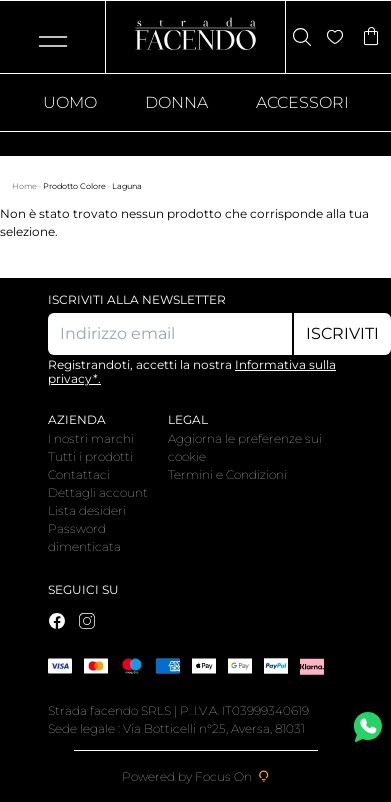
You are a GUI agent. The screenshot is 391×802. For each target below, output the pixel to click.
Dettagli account (98, 492)
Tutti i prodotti (90, 456)
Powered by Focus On (196, 776)
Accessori (302, 102)
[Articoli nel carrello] (371, 37)
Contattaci (79, 474)
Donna (176, 102)
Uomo (70, 102)
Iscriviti (342, 333)
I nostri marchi (91, 438)
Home (25, 186)
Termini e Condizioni (227, 474)
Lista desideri (87, 510)
